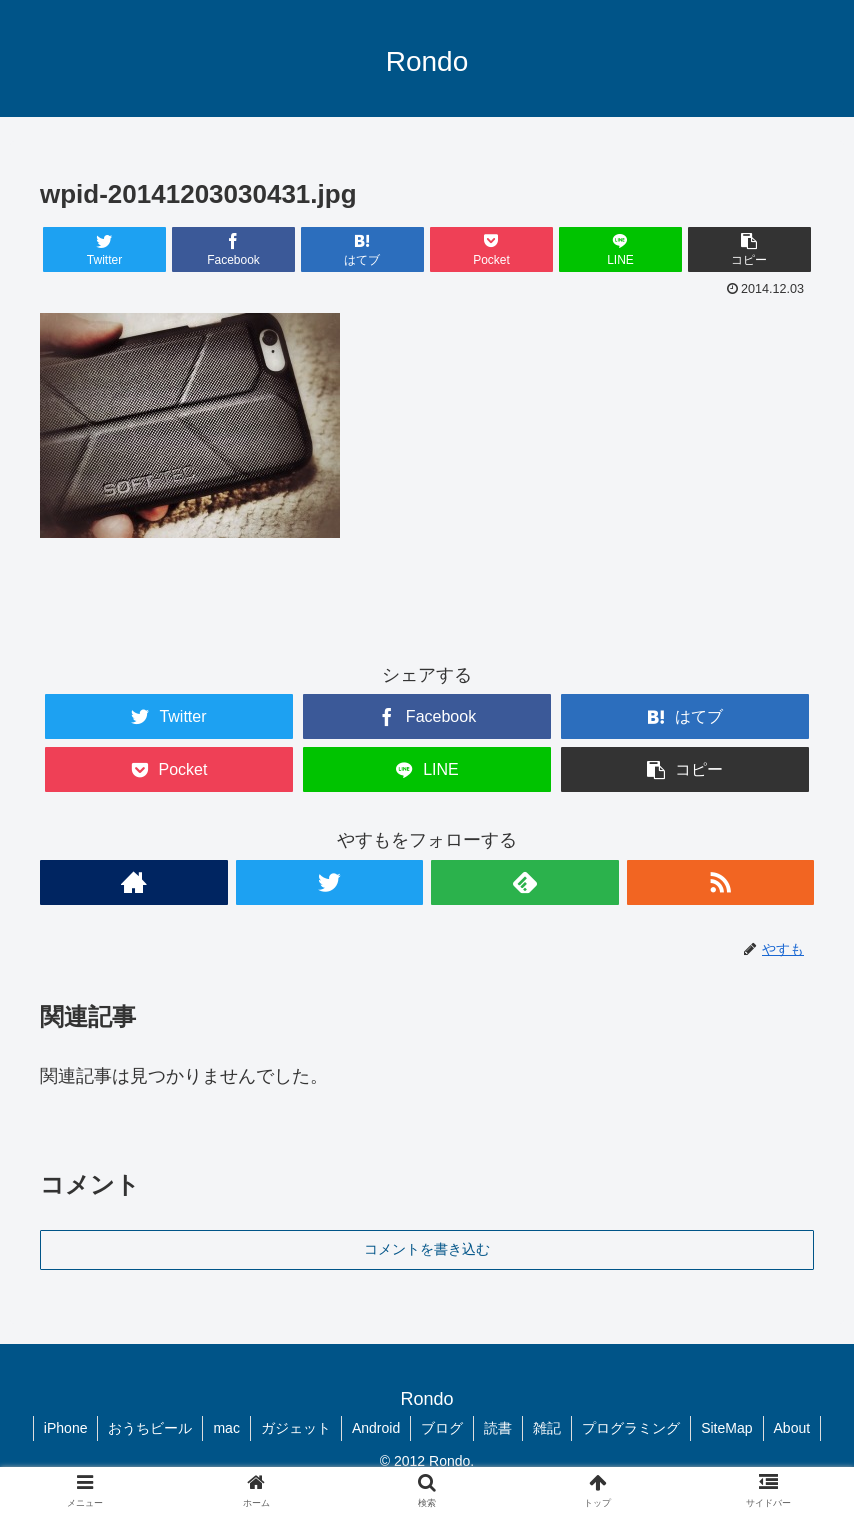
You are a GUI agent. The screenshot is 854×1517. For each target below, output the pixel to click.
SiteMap (726, 1428)
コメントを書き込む (427, 1249)
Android (376, 1428)
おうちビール (150, 1428)
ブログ (442, 1428)
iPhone (66, 1428)
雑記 (547, 1428)
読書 (498, 1428)
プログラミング (631, 1428)
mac (226, 1428)
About (792, 1428)
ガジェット (296, 1428)
